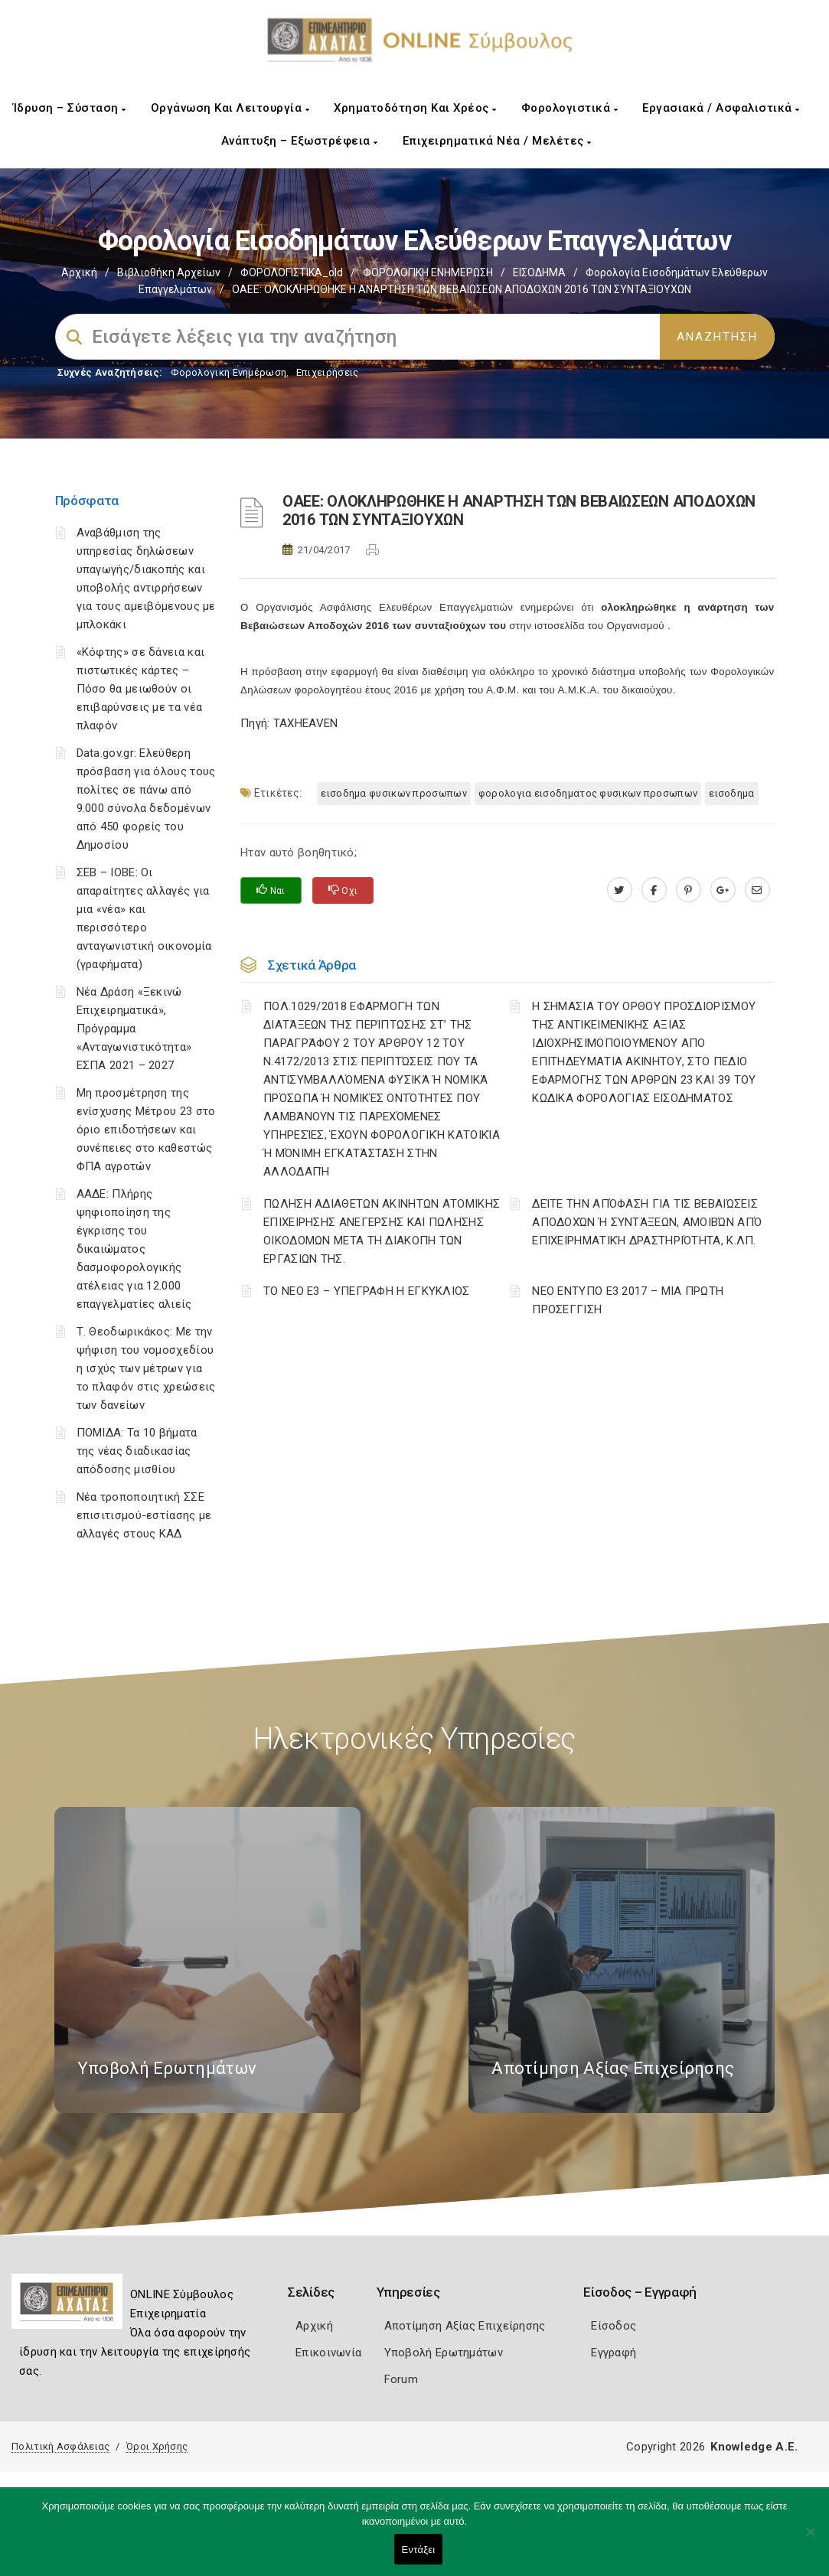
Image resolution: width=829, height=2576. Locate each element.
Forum (401, 2379)
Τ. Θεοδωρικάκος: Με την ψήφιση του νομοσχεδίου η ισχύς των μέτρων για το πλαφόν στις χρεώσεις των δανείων (146, 1368)
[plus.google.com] (723, 890)
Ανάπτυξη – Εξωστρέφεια (299, 141)
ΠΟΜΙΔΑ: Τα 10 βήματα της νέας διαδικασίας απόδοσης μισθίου (137, 1451)
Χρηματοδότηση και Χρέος (415, 108)
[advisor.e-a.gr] (757, 890)
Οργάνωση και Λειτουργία (230, 108)
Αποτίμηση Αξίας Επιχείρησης (465, 2326)
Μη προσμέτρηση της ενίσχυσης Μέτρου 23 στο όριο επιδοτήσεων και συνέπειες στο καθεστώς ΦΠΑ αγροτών (146, 1129)
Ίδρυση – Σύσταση (69, 108)
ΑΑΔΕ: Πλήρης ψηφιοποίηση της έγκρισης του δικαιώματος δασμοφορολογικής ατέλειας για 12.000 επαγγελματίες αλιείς (134, 1249)
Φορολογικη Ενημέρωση (228, 372)
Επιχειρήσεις (327, 372)
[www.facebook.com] (654, 890)
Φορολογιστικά (569, 108)
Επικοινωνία (328, 2352)
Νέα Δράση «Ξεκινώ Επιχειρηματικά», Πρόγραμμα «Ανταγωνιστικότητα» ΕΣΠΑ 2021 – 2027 (134, 1028)
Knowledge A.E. (754, 2447)
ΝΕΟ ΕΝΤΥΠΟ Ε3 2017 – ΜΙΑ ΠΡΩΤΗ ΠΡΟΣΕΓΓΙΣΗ (627, 1300)
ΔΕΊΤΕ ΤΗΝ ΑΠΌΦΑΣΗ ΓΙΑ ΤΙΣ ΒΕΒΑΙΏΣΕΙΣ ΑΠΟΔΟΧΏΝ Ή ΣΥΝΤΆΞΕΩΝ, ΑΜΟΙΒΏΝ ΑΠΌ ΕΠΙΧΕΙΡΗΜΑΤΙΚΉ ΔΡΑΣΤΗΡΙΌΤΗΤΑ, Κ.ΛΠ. (647, 1222)
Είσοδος (613, 2326)
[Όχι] (810, 2539)
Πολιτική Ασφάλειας (60, 2446)
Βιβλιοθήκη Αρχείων (168, 272)
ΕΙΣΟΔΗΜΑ (539, 272)
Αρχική (79, 272)
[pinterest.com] (688, 890)
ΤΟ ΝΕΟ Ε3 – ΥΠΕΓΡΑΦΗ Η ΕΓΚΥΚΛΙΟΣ (366, 1291)
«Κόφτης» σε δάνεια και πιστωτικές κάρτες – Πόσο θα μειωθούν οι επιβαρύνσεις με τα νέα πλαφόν (141, 688)
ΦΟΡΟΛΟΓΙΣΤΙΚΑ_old (291, 272)
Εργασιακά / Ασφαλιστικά (721, 108)
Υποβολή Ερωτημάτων (443, 2352)
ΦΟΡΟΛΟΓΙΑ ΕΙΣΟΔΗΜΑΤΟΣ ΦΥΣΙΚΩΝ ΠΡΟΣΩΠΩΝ (587, 793)
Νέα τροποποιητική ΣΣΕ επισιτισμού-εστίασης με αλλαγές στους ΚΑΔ (144, 1515)
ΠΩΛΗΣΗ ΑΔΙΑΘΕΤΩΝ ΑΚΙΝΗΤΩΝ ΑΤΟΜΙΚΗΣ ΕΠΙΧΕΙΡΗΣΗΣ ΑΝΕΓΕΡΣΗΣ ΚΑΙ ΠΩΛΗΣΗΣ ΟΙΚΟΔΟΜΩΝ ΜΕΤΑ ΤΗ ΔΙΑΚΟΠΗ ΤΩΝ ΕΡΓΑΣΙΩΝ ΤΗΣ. (381, 1231)
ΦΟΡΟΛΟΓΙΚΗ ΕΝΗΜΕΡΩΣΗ (428, 272)
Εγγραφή (613, 2352)
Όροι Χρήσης (157, 2446)
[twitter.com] (619, 890)
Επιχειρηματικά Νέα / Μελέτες (497, 141)
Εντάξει (419, 2549)
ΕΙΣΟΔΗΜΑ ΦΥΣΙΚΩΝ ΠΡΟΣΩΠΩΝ (394, 793)
